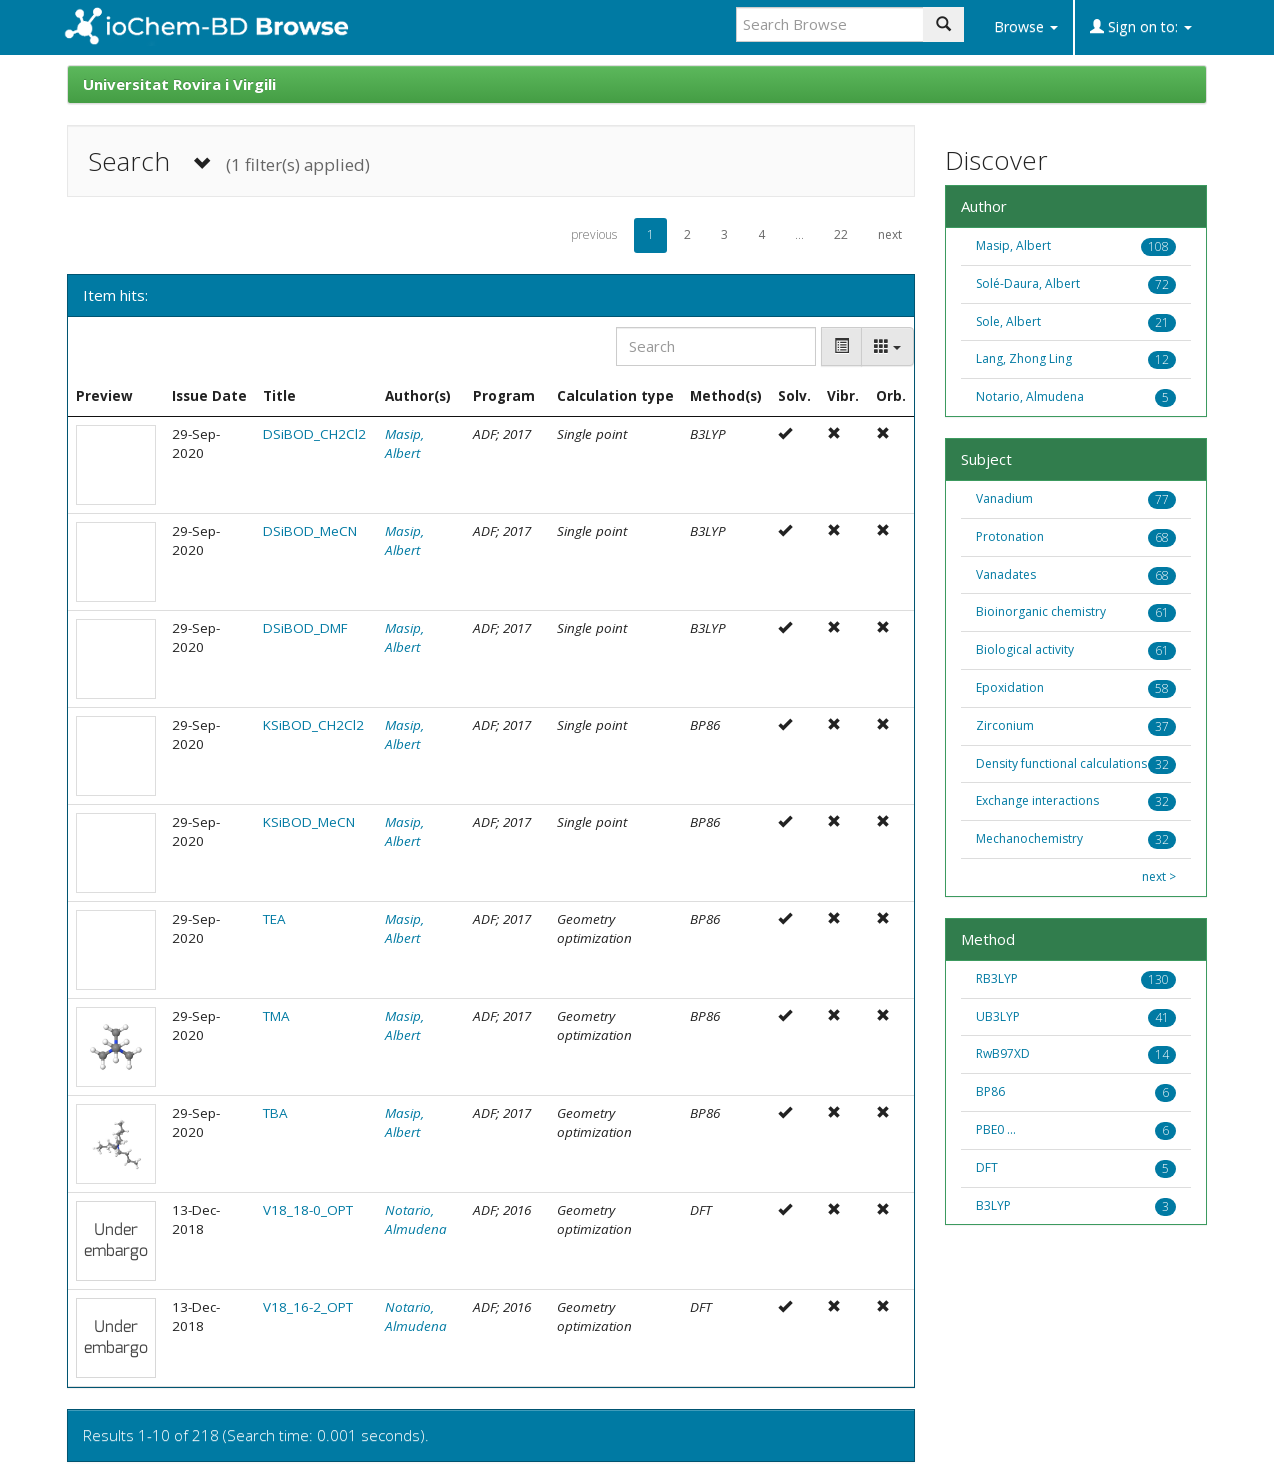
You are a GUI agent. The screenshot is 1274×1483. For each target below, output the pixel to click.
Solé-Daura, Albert (1028, 283)
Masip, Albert (404, 443)
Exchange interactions (1037, 800)
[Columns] (887, 346)
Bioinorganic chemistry (1041, 611)
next (890, 234)
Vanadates (1006, 574)
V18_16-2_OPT (308, 1307)
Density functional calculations (1061, 763)
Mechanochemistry (1029, 838)
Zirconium (1005, 725)
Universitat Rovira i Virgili (179, 84)
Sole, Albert (1008, 321)
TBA (275, 1113)
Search (229, 161)
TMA (276, 1016)
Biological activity (1025, 649)
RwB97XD (1003, 1053)
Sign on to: (1141, 26)
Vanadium (1004, 498)
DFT (987, 1167)
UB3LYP (998, 1016)
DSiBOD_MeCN (310, 531)
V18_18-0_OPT (308, 1210)
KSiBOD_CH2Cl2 (313, 725)
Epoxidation (1010, 687)
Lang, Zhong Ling (1024, 358)
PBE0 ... (996, 1129)
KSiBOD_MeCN (309, 822)
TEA (274, 919)
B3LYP (993, 1205)
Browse (1026, 26)
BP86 (990, 1091)
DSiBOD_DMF (305, 628)
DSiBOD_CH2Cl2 (314, 434)
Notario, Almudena (416, 1219)
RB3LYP (997, 978)
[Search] (716, 346)
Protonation (1010, 536)
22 (841, 234)
